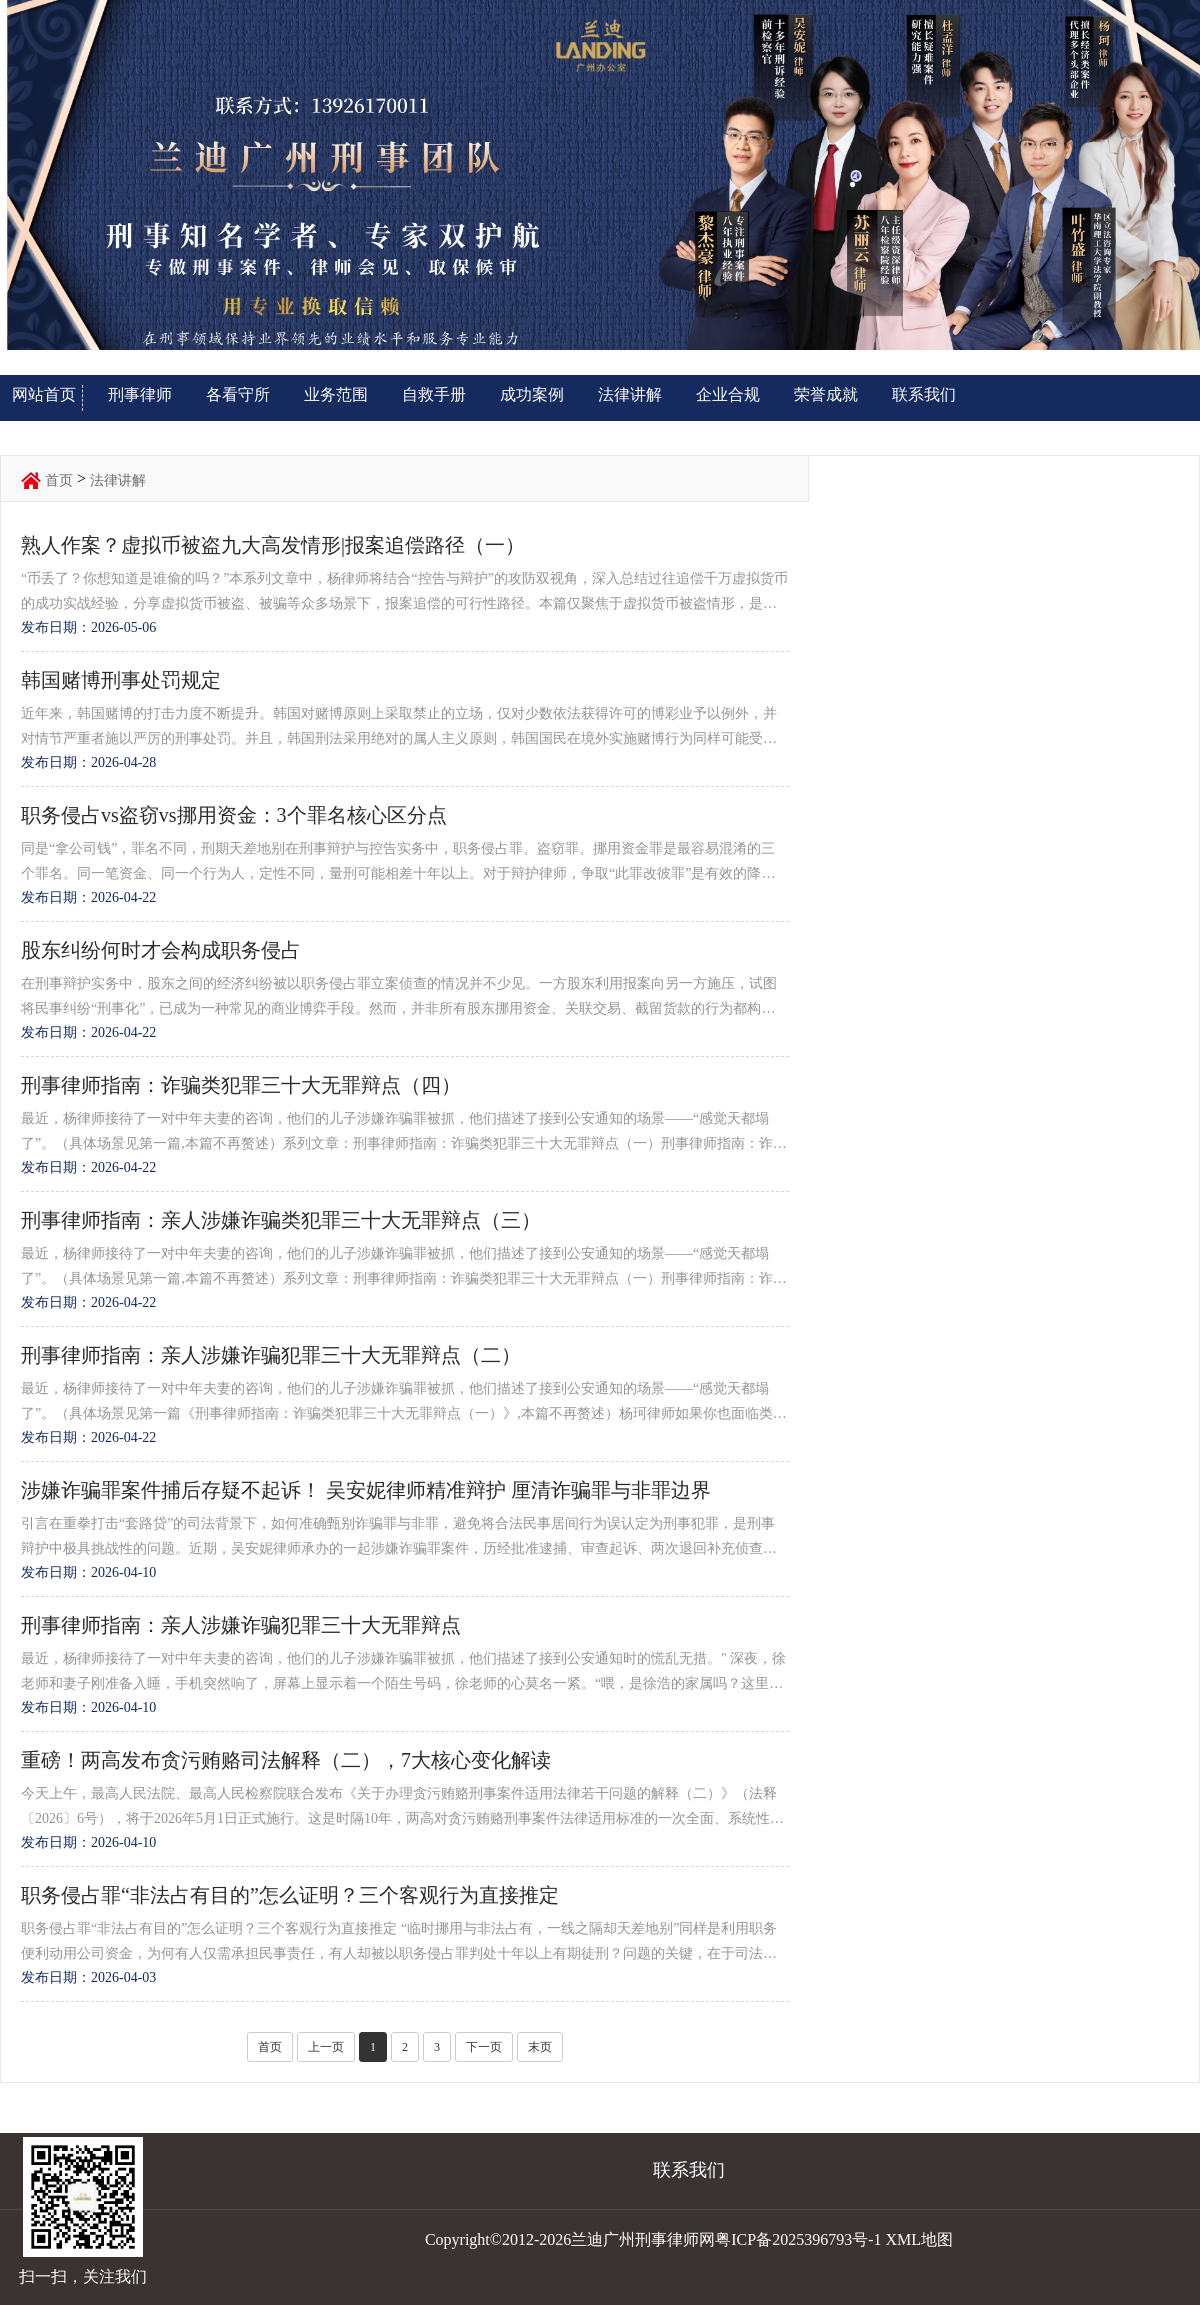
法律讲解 (630, 394)
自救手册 (434, 394)
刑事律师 (140, 394)
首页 (59, 480)
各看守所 (238, 394)
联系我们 (924, 394)
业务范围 (336, 394)
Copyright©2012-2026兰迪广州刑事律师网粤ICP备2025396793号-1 (653, 2239)
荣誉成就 (826, 394)
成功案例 (532, 394)
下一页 (484, 2047)
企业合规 (728, 394)
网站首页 (44, 394)
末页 (540, 2047)
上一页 (326, 2047)
